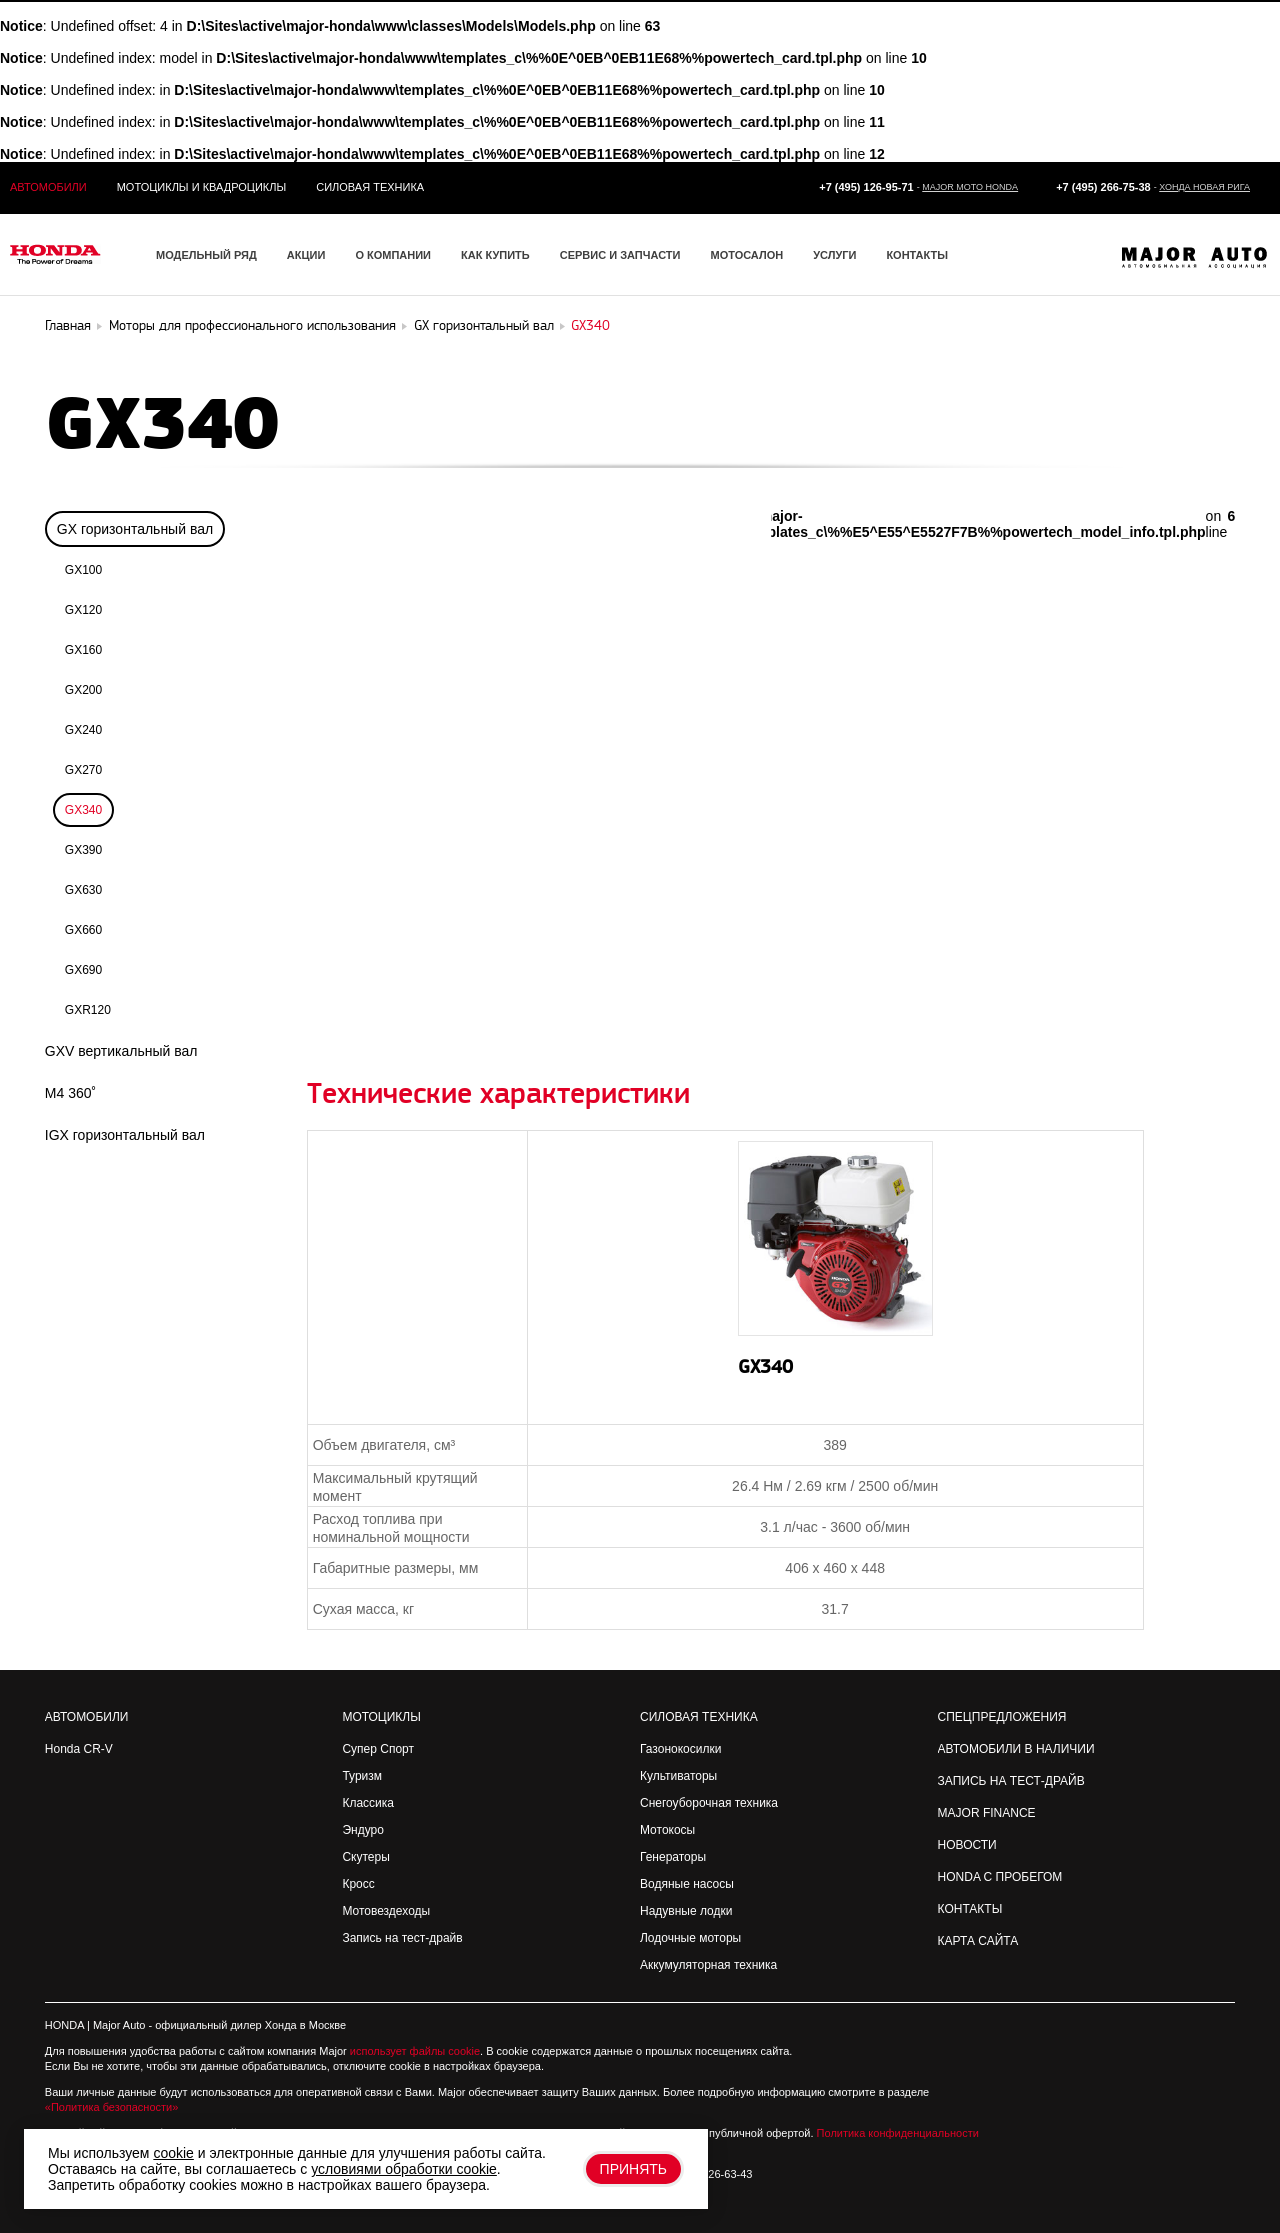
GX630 (83, 890)
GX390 (83, 850)
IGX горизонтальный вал (125, 1135)
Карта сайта (978, 1941)
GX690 (83, 970)
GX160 (83, 650)
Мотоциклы (381, 1717)
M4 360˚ (70, 1093)
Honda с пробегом (1000, 1877)
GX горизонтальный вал (135, 529)
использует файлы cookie (415, 2051)
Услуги (834, 255)
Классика (368, 1803)
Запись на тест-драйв (402, 1938)
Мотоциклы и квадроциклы (202, 187)
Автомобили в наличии (1016, 1749)
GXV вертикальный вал (121, 1051)
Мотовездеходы (386, 1911)
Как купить (495, 255)
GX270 (83, 770)
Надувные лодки (686, 1911)
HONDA (64, 2025)
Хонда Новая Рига (1204, 187)
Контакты (917, 255)
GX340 (83, 810)
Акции (306, 255)
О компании (393, 255)
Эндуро (362, 1830)
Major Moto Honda (970, 187)
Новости (967, 1845)
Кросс (358, 1884)
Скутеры (365, 1857)
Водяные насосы (687, 1884)
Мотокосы (667, 1830)
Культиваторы (678, 1776)
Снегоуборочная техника (709, 1803)
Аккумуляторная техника (708, 1965)
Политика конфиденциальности (898, 2133)
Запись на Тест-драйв (1011, 1781)
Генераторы (673, 1857)
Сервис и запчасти (620, 255)
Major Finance (987, 1813)
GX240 (83, 730)
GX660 (83, 930)
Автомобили (48, 187)
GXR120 (88, 1010)
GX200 (83, 690)
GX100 (83, 570)
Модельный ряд (206, 255)
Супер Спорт (378, 1749)
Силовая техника (370, 187)
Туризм (362, 1776)
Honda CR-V (79, 1749)
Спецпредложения (1002, 1717)
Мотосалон (746, 255)
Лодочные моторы (690, 1938)
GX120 (83, 610)
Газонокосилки (680, 1749)
